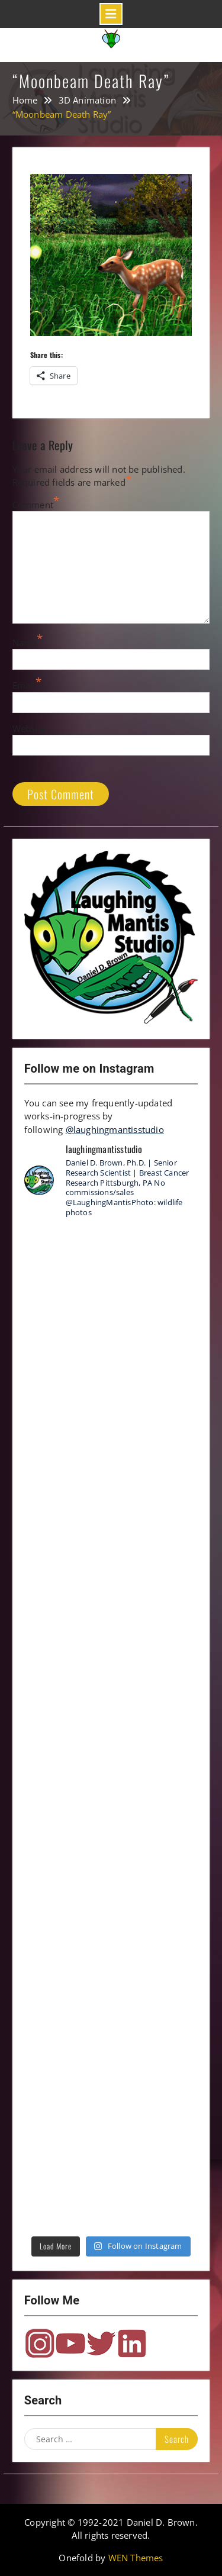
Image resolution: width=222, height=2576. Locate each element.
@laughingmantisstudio (115, 1129)
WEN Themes (135, 2558)
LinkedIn (132, 2343)
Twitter (101, 2343)
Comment (32, 505)
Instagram (39, 2343)
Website (29, 728)
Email (24, 685)
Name (24, 642)
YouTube (70, 2343)
